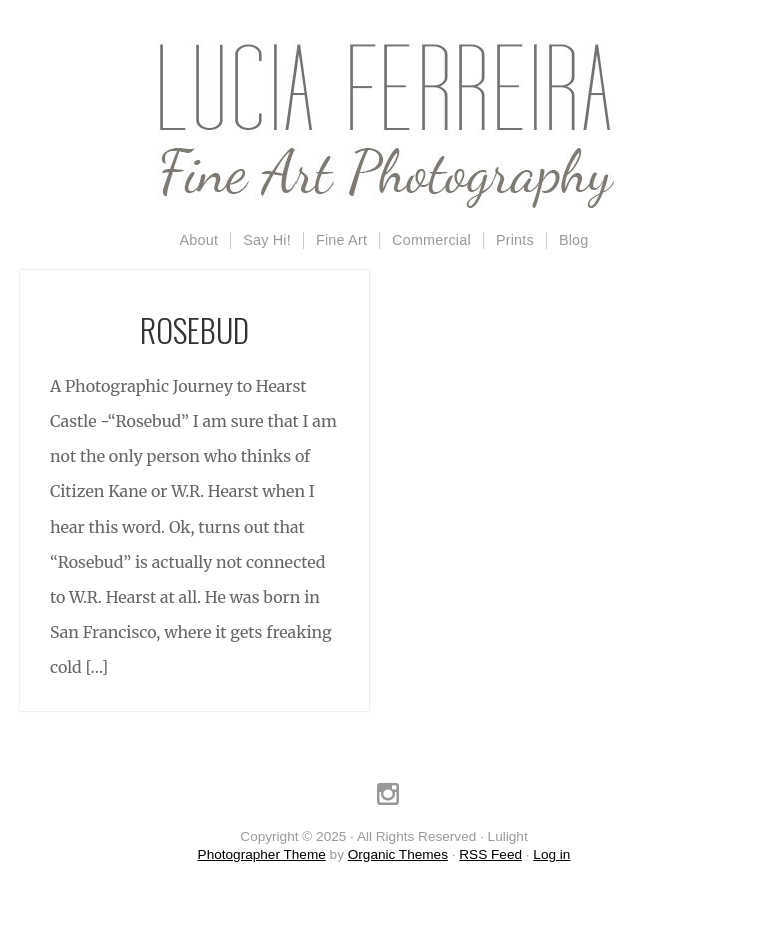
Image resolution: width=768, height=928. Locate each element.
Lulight (384, 125)
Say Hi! (267, 240)
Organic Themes (398, 854)
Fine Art (341, 240)
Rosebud (194, 329)
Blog (574, 240)
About (199, 240)
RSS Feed (490, 854)
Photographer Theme (262, 854)
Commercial (431, 240)
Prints (515, 240)
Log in (551, 854)
